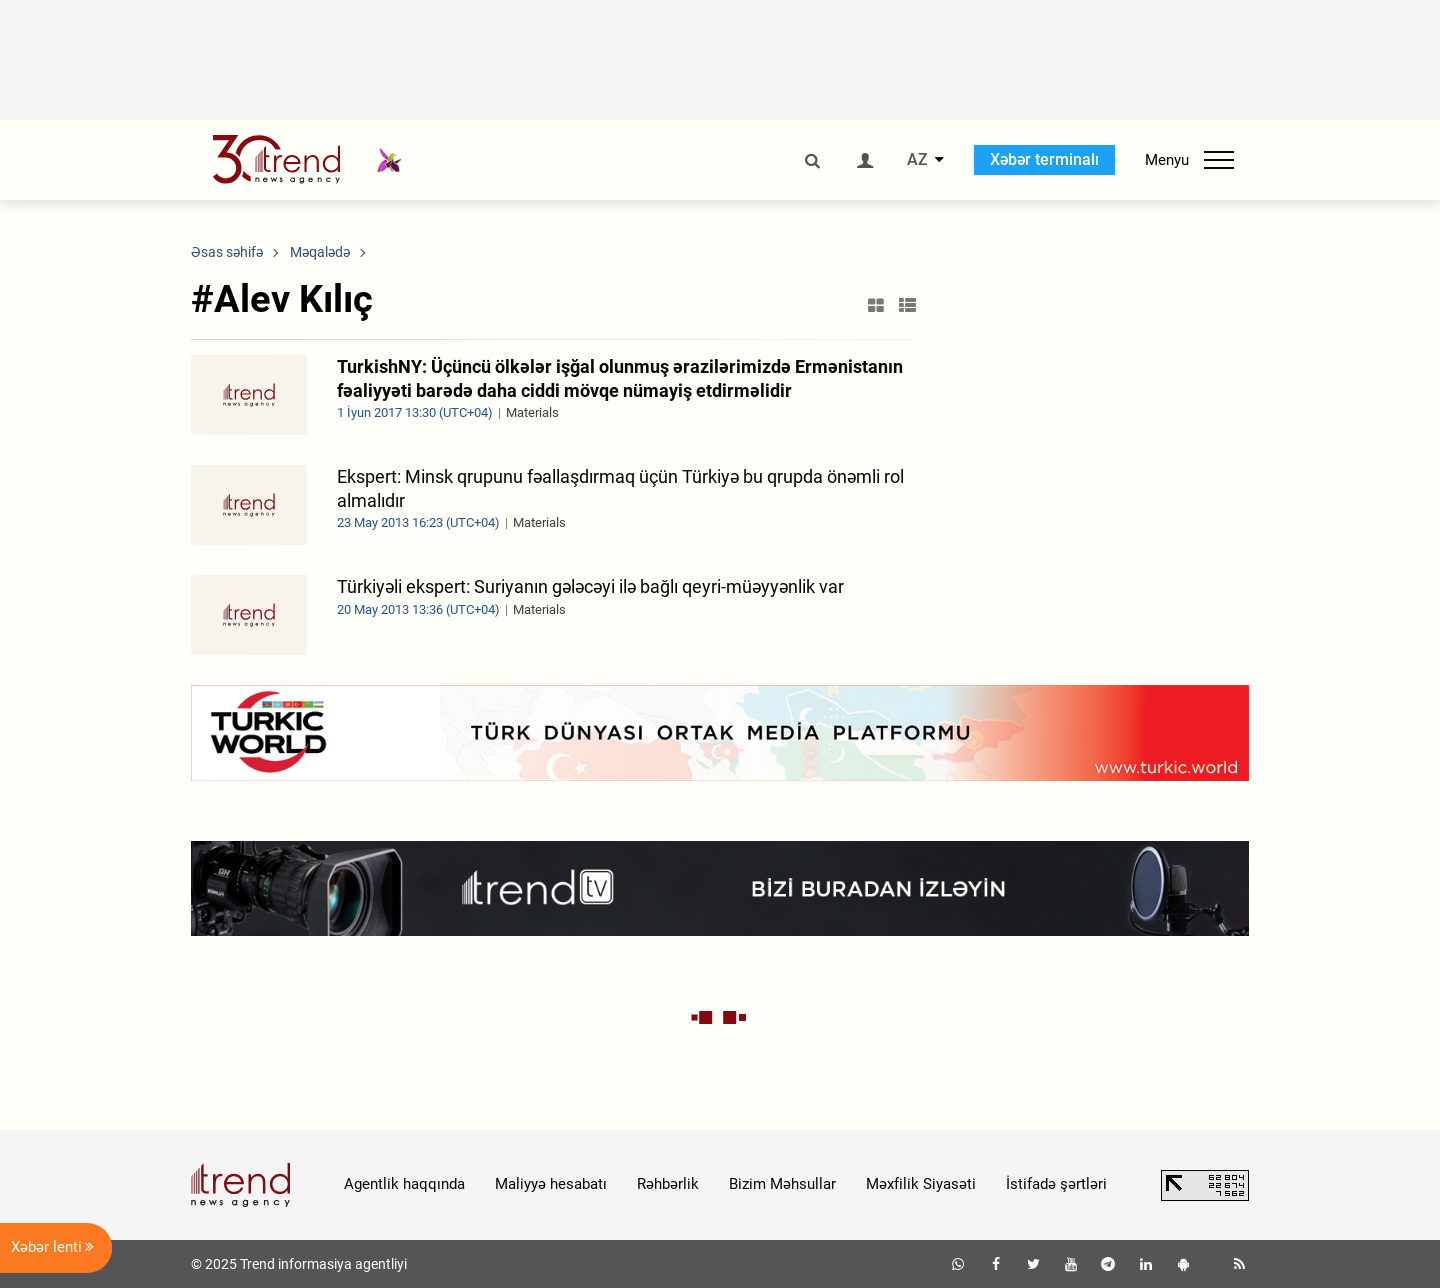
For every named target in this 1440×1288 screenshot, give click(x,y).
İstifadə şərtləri (1056, 1184)
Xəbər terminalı (1044, 159)
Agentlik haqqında (404, 1184)
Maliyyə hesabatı (551, 1184)
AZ (917, 160)
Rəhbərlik (668, 1184)
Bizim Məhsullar (782, 1184)
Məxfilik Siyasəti (921, 1184)
